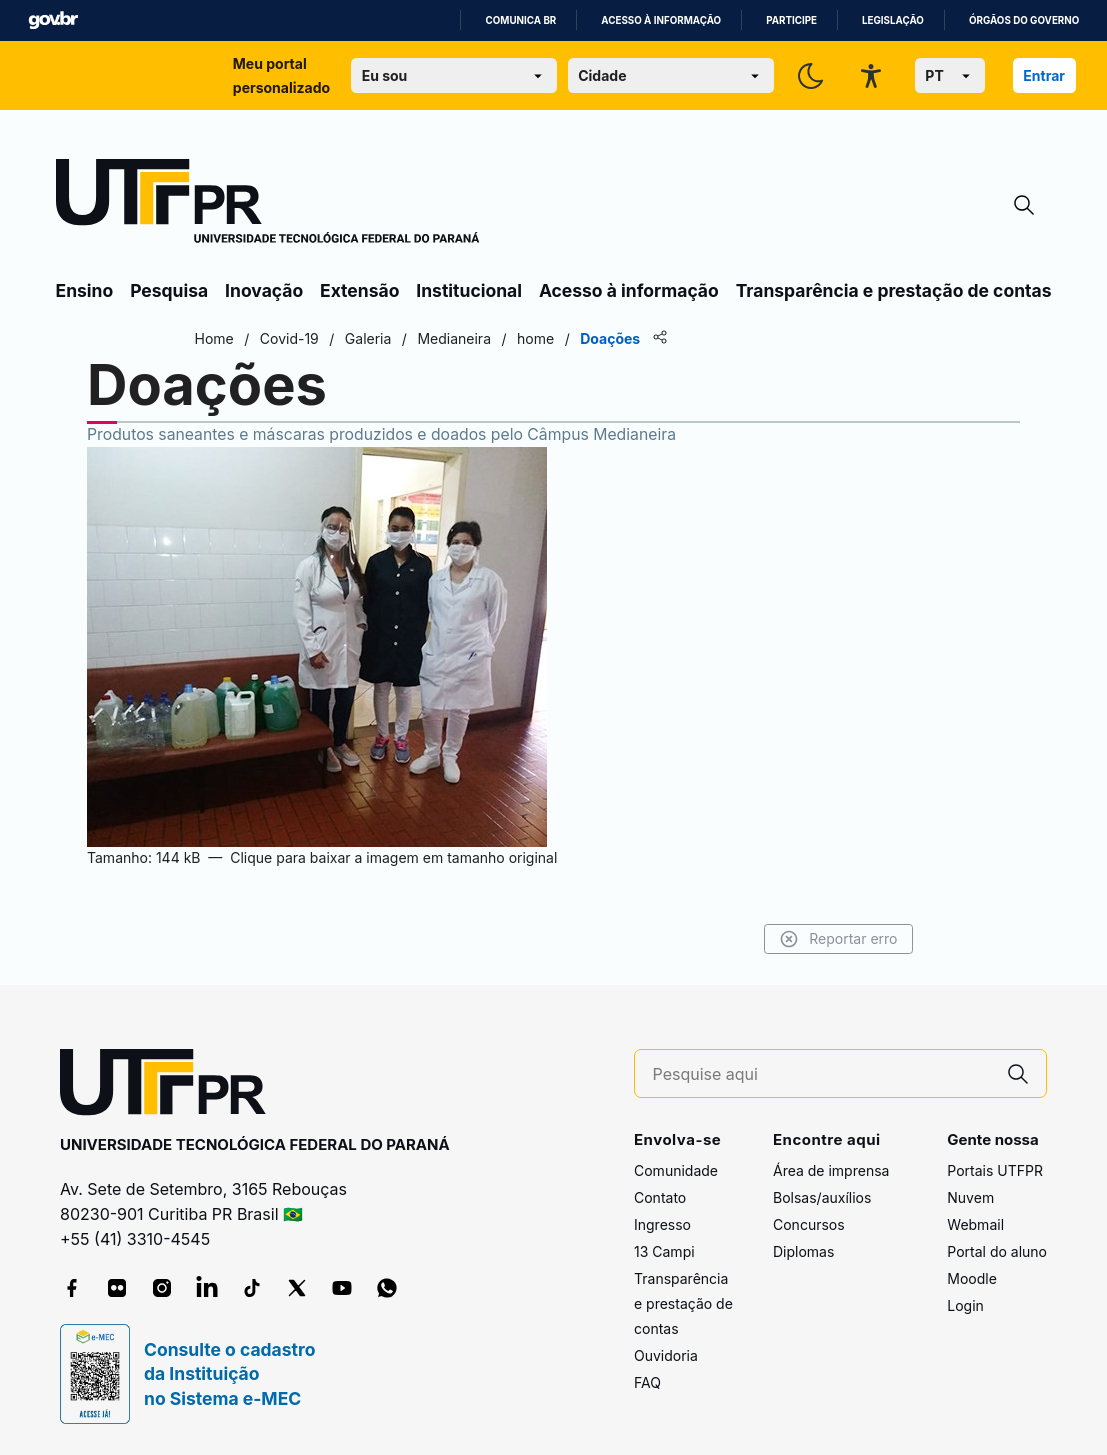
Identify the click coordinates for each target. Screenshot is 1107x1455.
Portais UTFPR (995, 1170)
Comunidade (676, 1170)
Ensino (85, 290)
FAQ (647, 1382)
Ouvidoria (666, 1355)
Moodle (972, 1278)
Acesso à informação (661, 20)
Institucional (469, 290)
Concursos (809, 1224)
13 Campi (664, 1251)
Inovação (264, 290)
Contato (660, 1197)
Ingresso (662, 1224)
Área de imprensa (831, 1170)
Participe (791, 20)
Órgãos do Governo (1024, 20)
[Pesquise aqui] (822, 1074)
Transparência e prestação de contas (894, 290)
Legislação (893, 20)
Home (214, 338)
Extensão (359, 290)
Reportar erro (838, 939)
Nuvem (970, 1197)
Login (965, 1305)
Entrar (1044, 75)
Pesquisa (169, 290)
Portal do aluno (997, 1251)
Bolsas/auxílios (822, 1197)
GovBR (53, 20)
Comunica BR (520, 20)
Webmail (975, 1224)
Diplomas (803, 1251)
